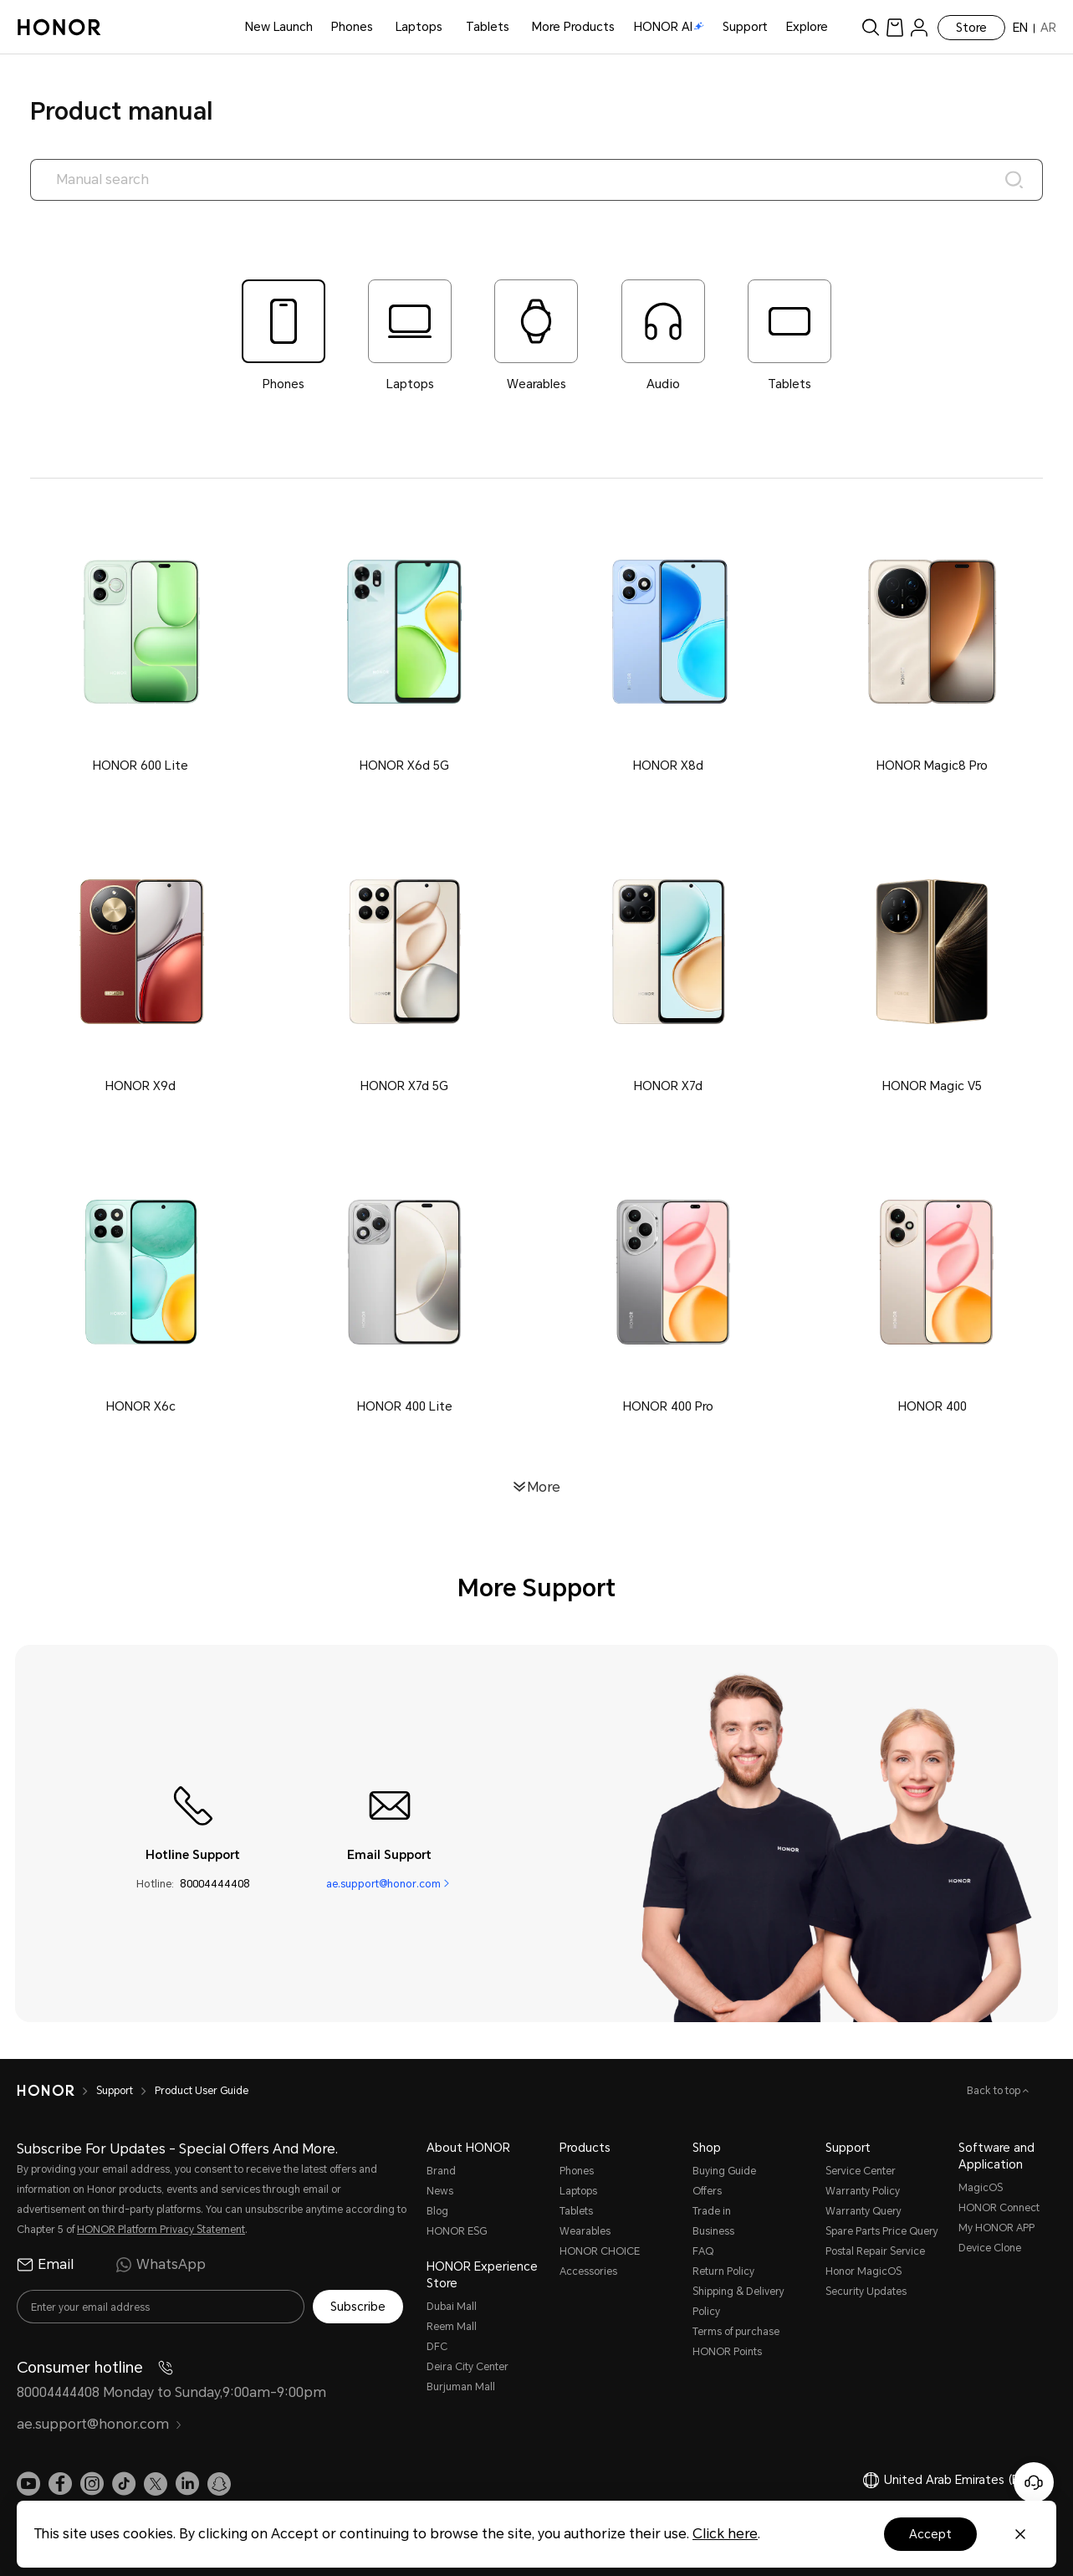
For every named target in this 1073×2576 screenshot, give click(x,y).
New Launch (279, 26)
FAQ (702, 2251)
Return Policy (723, 2271)
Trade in (711, 2211)
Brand (441, 2171)
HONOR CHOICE (599, 2251)
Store (971, 27)
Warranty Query (863, 2211)
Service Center (860, 2171)
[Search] (1014, 179)
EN (1020, 27)
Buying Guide (724, 2171)
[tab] (283, 335)
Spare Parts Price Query (881, 2231)
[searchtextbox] (537, 180)
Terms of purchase (735, 2332)
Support (745, 26)
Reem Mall (452, 2327)
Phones (352, 26)
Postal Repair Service (875, 2251)
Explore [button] (807, 26)
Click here (725, 2534)
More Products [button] (573, 26)
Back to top (995, 2091)
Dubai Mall (452, 2306)
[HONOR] (45, 2090)
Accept (930, 2534)
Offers (707, 2191)
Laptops (419, 26)
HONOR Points (727, 2352)
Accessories (588, 2271)
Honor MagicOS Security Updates (866, 2281)
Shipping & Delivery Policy (738, 2301)
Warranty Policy (862, 2191)
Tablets (487, 26)
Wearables (585, 2231)
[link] (895, 27)
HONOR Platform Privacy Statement (161, 2229)
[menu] (919, 27)
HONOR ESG (457, 2231)
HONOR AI (669, 26)
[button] (141, 650)
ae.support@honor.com (383, 1883)
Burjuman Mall (461, 2387)
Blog (437, 2211)
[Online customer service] (1034, 2482)
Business (713, 2231)
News (440, 2191)
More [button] (543, 1486)
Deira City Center (467, 2367)
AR (1048, 27)
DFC (437, 2347)
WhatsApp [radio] (160, 2264)
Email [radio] (45, 2264)
